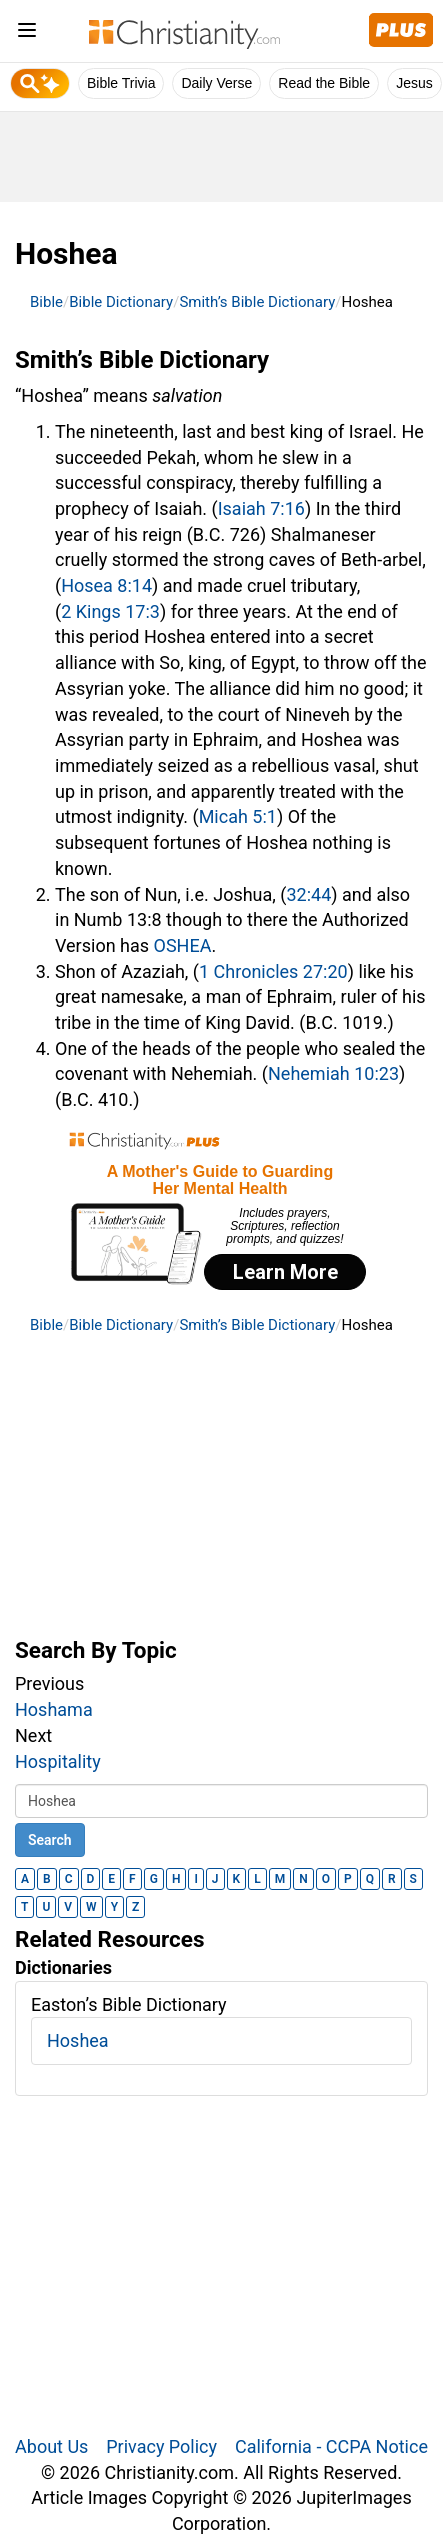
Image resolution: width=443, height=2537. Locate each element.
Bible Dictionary (121, 302)
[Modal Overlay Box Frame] (221, 1213)
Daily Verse (216, 83)
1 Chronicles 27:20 (273, 971)
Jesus (414, 83)
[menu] (27, 33)
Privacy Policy (161, 2446)
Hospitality (58, 1761)
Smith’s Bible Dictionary (257, 302)
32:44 (309, 894)
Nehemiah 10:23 (333, 1073)
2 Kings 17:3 (110, 611)
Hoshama (54, 1709)
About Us (51, 2446)
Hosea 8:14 (106, 585)
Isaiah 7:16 (261, 508)
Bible (46, 302)
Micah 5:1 (238, 816)
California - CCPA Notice (331, 2446)
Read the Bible (324, 83)
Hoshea (78, 2040)
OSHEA (183, 945)
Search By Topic (96, 1650)
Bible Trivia (121, 83)
